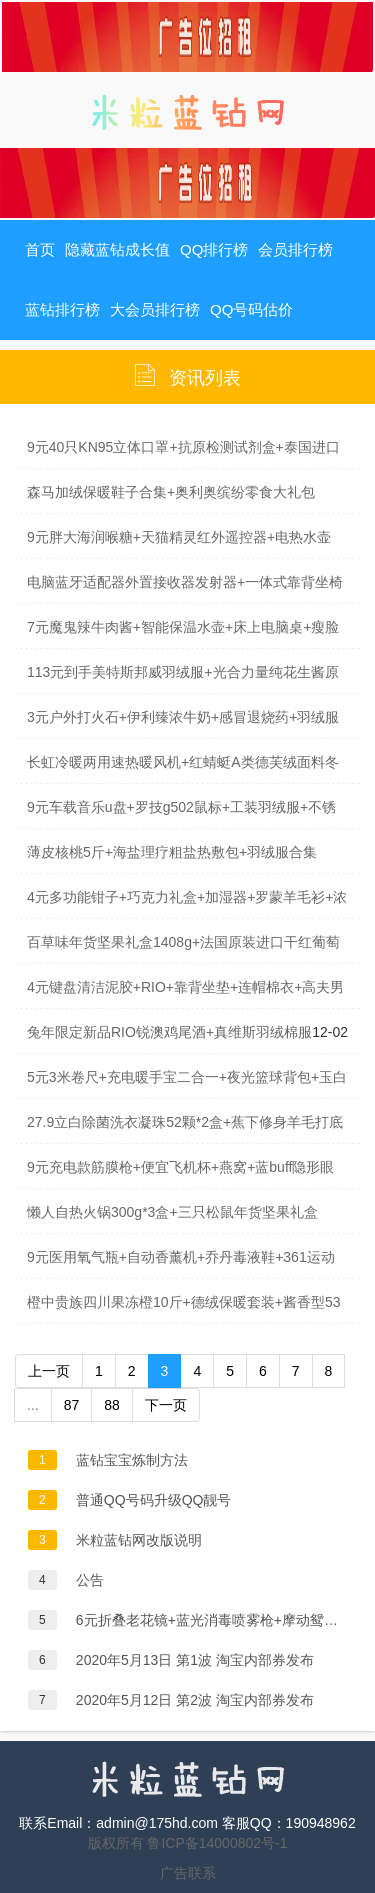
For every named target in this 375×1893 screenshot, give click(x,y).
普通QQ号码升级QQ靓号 (154, 1500)
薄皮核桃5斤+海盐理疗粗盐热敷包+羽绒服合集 (172, 852)
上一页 (49, 1371)
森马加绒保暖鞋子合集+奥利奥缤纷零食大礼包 (171, 492)
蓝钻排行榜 (62, 309)
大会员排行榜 (155, 309)
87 (72, 1405)
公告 (90, 1580)
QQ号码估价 (251, 309)
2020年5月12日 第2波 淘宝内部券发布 (195, 1700)
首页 (40, 249)
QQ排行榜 (214, 249)
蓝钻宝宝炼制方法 (132, 1460)
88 (112, 1405)
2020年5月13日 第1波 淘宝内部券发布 (195, 1660)
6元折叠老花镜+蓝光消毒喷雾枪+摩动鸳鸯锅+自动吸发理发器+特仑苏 (211, 1620)
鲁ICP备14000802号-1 (217, 1843)
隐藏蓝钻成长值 (117, 249)
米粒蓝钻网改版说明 (139, 1540)
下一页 (166, 1405)
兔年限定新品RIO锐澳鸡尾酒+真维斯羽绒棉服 (169, 1032)
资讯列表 (205, 378)
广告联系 (188, 1873)
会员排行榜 (295, 249)
